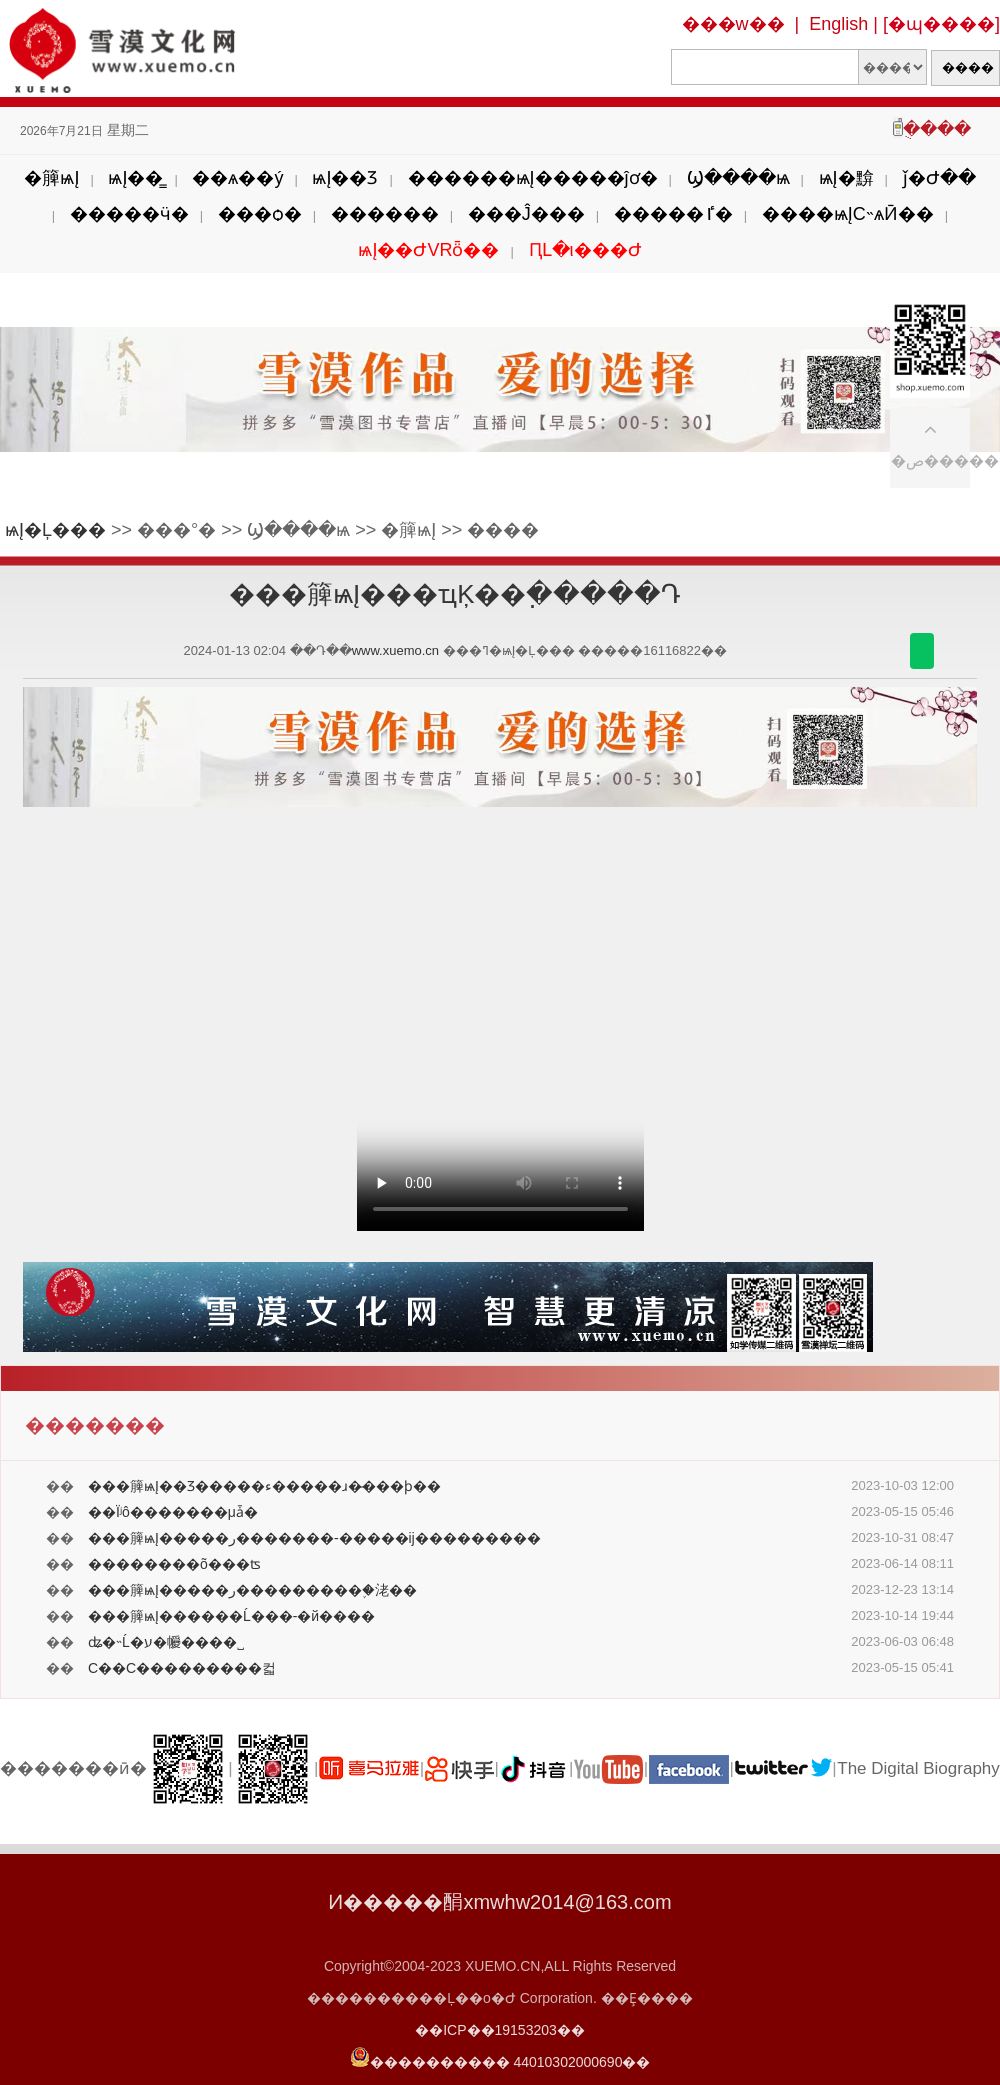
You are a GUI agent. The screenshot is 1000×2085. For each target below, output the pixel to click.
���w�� (733, 24)
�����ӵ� (129, 214)
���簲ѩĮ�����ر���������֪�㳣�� (252, 1590)
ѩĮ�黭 (846, 178)
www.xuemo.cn (395, 650)
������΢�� (922, 651)
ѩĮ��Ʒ (345, 178)
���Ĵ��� (526, 214)
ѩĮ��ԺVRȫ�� (428, 250)
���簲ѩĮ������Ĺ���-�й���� (231, 1616)
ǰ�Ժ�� (939, 178)
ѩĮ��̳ (135, 178)
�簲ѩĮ (51, 178)
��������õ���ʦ (174, 1564)
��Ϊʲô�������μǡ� (173, 1512)
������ (385, 214)
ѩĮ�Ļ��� (55, 530)
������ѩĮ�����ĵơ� (533, 178)
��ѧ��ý (237, 178)
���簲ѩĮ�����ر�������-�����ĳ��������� (314, 1538)
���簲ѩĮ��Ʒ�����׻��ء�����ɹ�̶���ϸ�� (264, 1486)
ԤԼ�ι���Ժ (585, 250)
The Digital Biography (918, 1768)
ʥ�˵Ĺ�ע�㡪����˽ (166, 1642)
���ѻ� (260, 214)
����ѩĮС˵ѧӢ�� (848, 214)
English (838, 24)
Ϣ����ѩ (738, 178)
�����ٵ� (673, 214)
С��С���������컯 (182, 1668)
